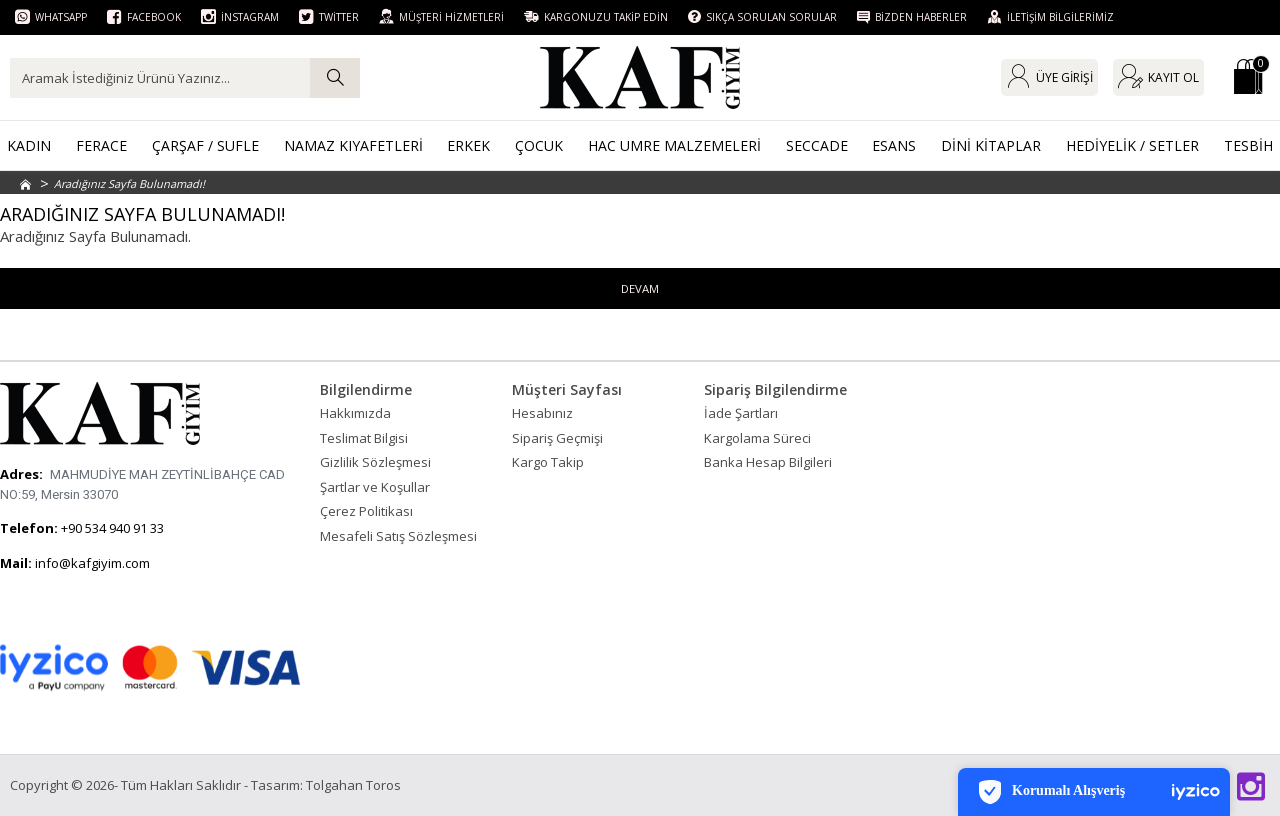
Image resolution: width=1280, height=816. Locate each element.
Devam (640, 289)
